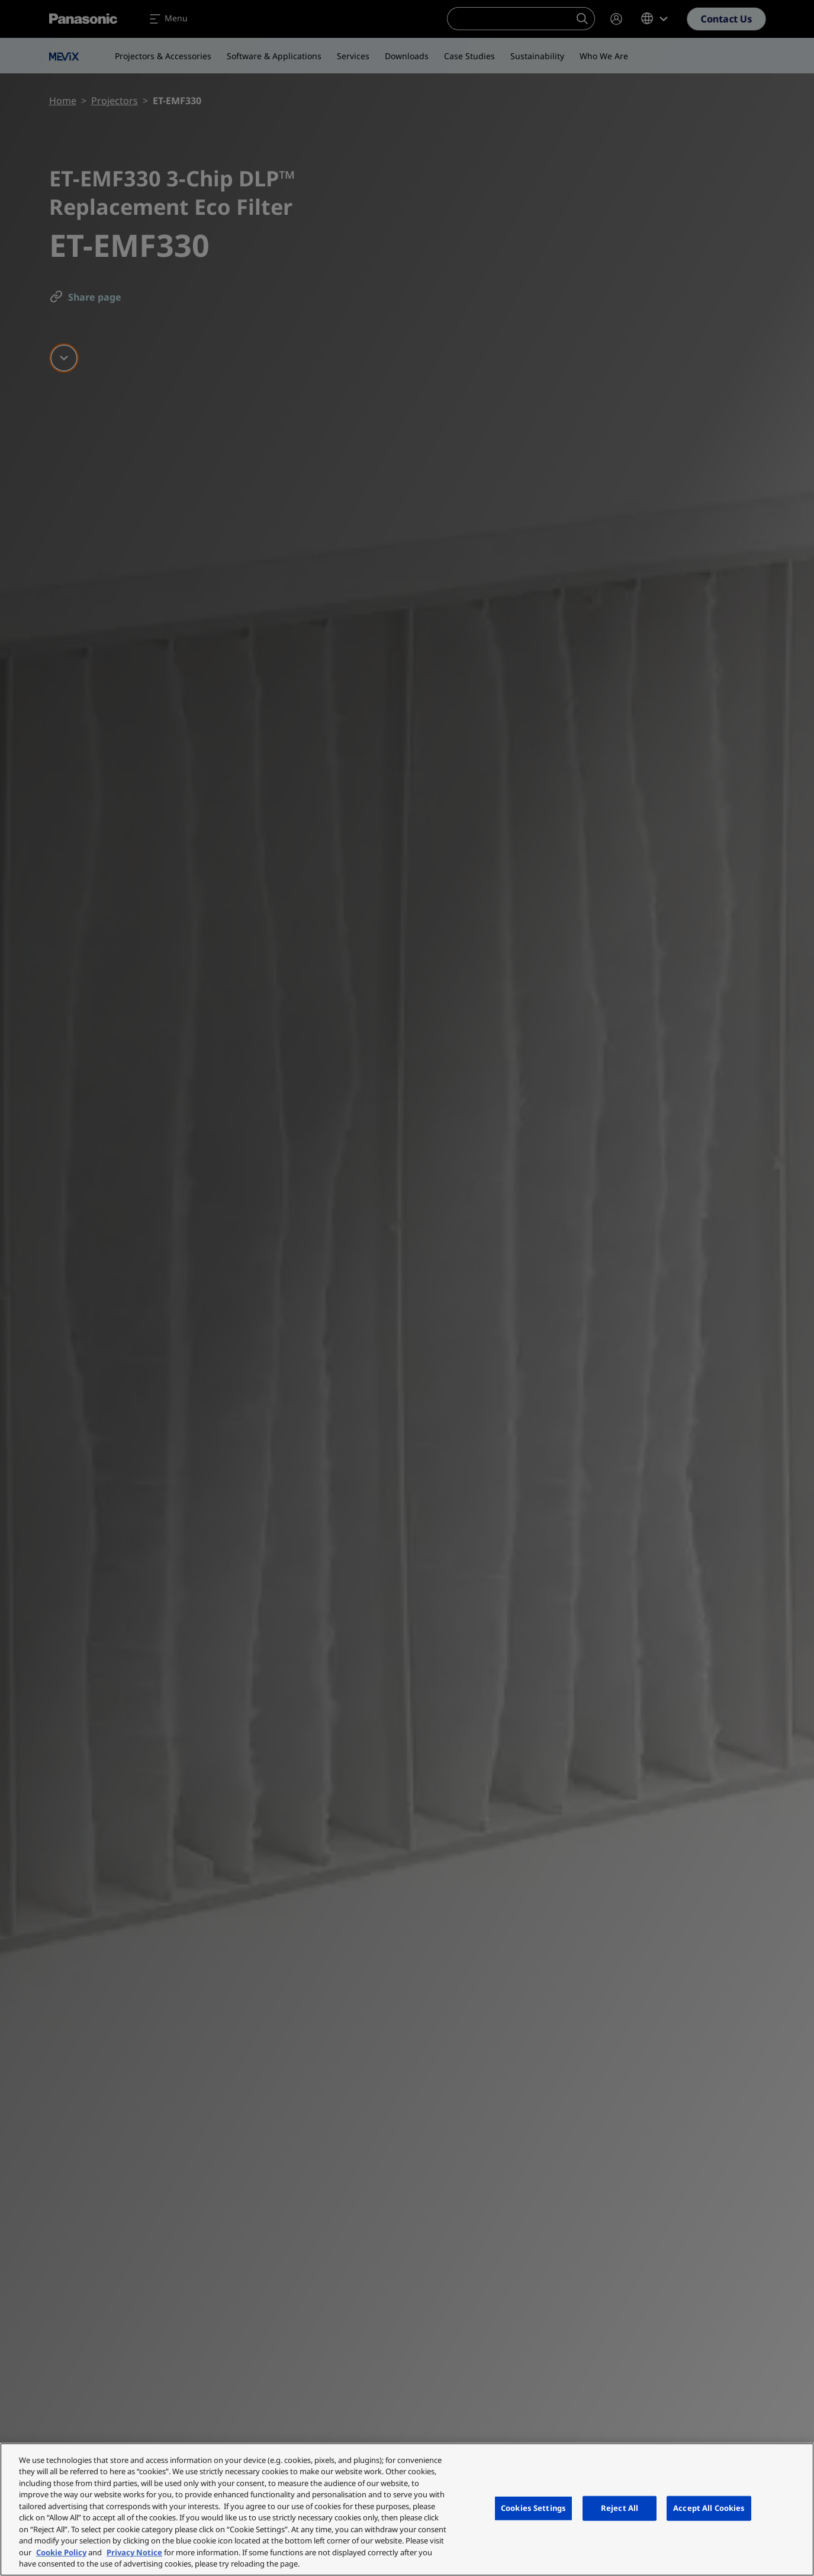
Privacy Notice (134, 2552)
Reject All (619, 2508)
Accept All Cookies (709, 2508)
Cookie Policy (61, 2552)
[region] (407, 2509)
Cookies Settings (533, 2508)
